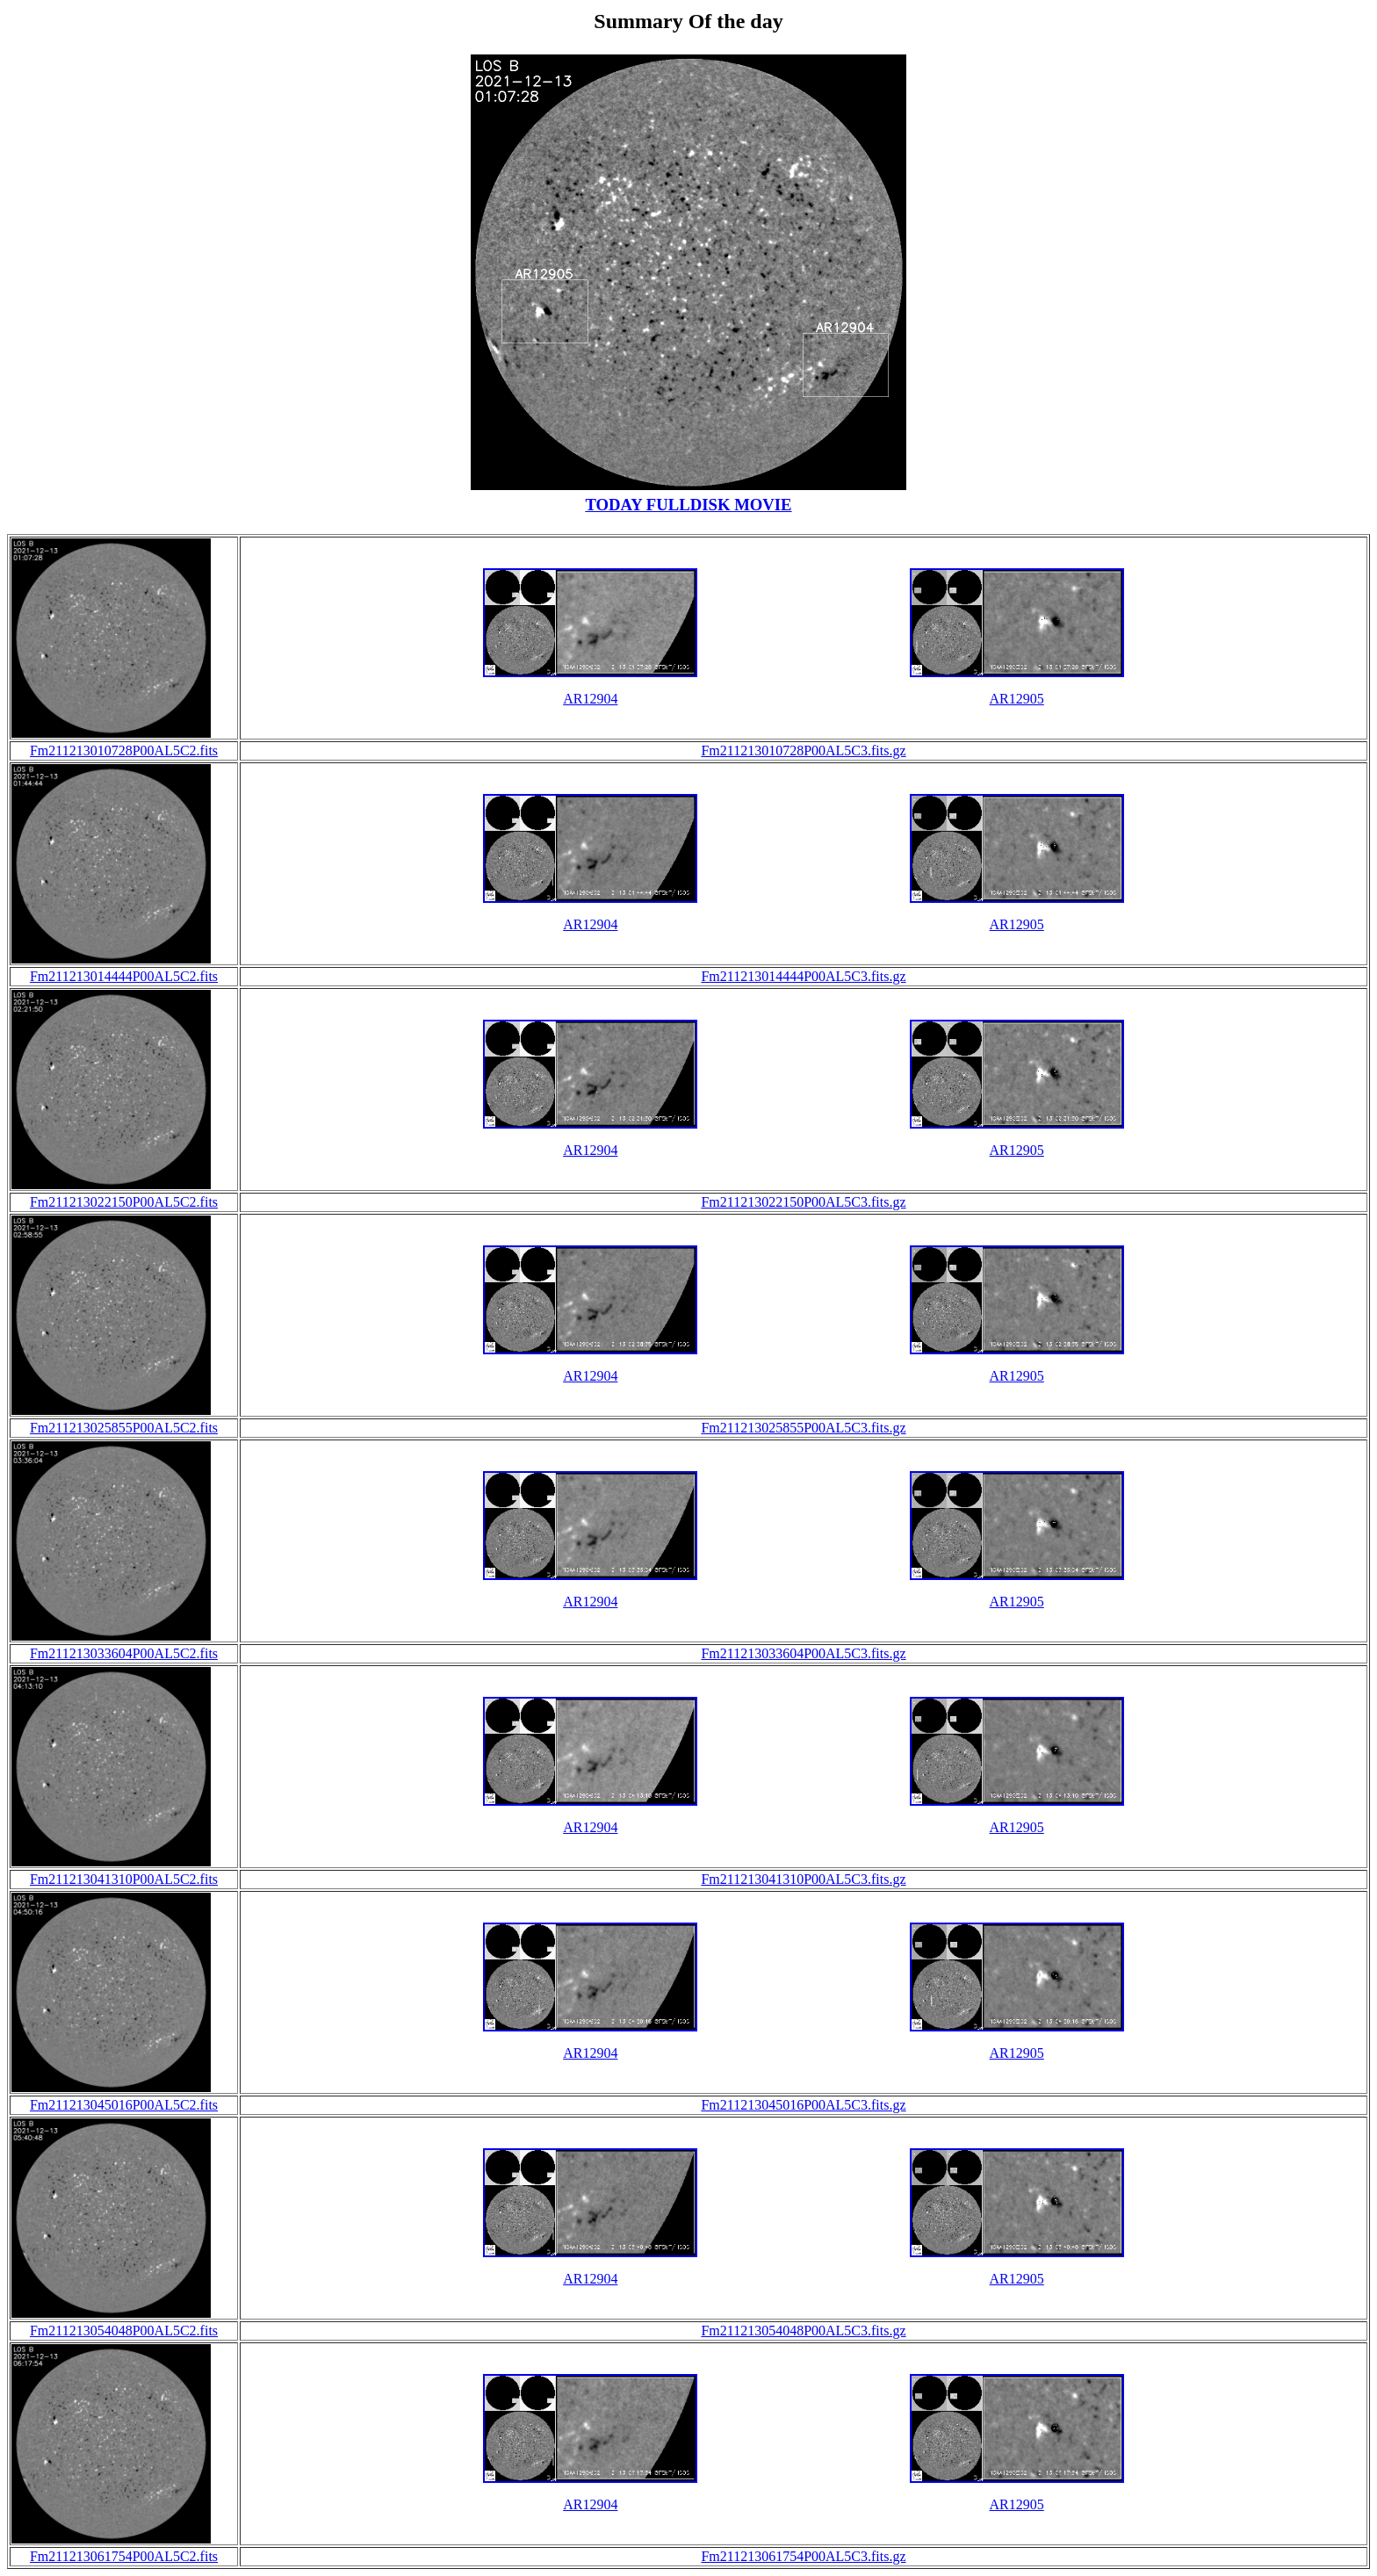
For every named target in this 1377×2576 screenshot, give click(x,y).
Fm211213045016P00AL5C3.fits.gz (803, 2104)
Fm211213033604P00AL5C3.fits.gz (803, 1653)
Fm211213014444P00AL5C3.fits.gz (803, 976)
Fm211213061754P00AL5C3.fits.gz (803, 2556)
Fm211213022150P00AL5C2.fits (124, 1201)
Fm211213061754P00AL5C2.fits (124, 2556)
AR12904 (590, 698)
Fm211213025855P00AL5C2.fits (124, 1427)
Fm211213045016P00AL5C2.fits (124, 2104)
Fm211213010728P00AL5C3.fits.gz (803, 750)
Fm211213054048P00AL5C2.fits (124, 2330)
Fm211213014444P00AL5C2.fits (124, 976)
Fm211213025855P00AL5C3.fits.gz (803, 1427)
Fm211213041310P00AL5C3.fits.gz (803, 1879)
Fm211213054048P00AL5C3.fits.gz (803, 2330)
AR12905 (1017, 698)
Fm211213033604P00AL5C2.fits (124, 1653)
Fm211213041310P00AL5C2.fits (124, 1879)
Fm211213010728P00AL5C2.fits (124, 750)
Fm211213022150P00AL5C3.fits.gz (803, 1201)
